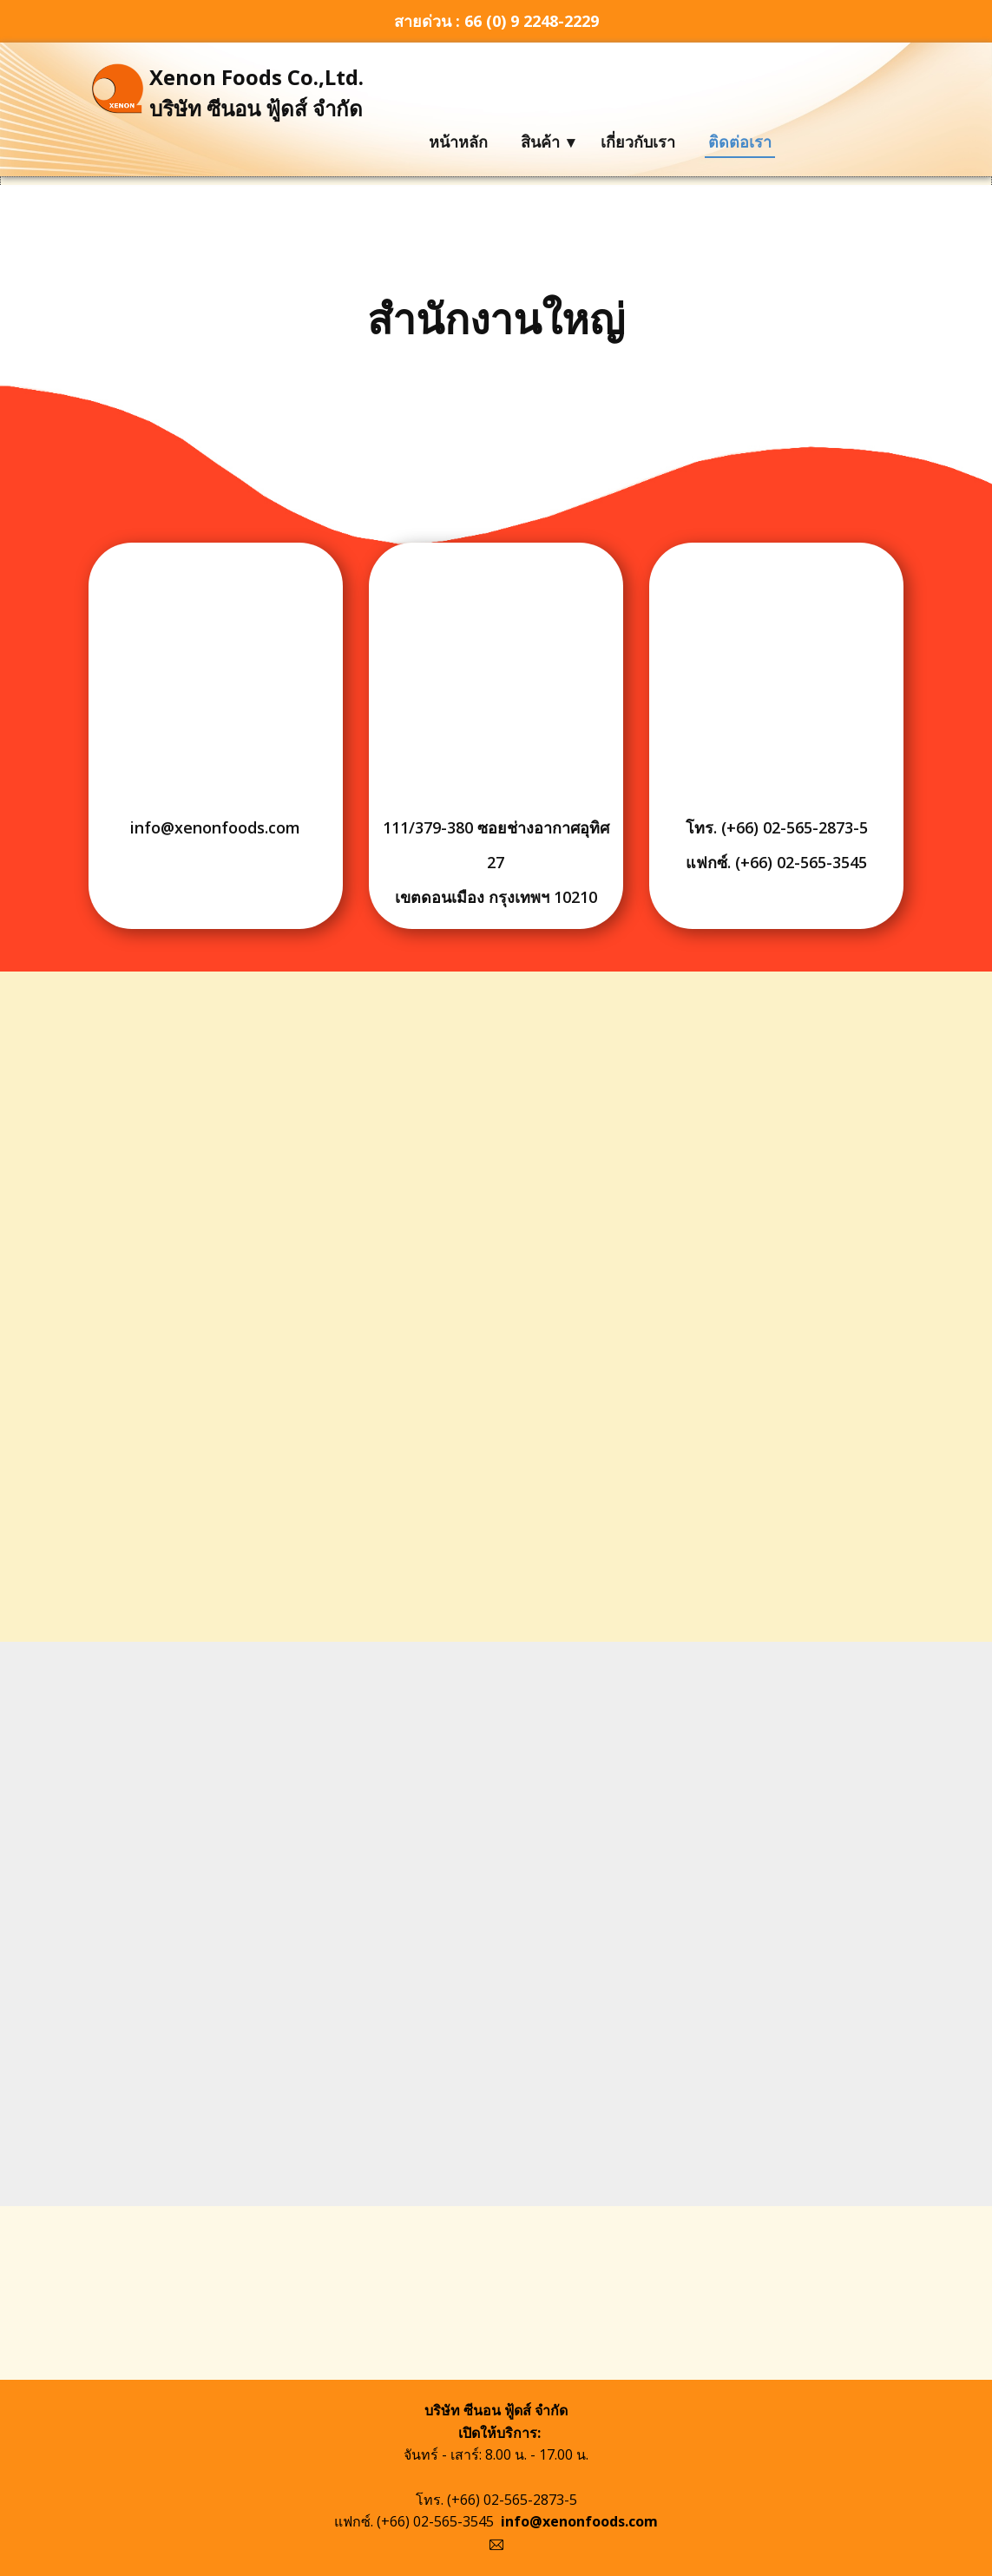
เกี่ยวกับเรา (638, 141)
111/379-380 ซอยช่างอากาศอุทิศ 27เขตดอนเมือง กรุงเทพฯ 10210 (496, 861)
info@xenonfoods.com (215, 827)
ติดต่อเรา (740, 141)
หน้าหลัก (458, 141)
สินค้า (540, 141)
